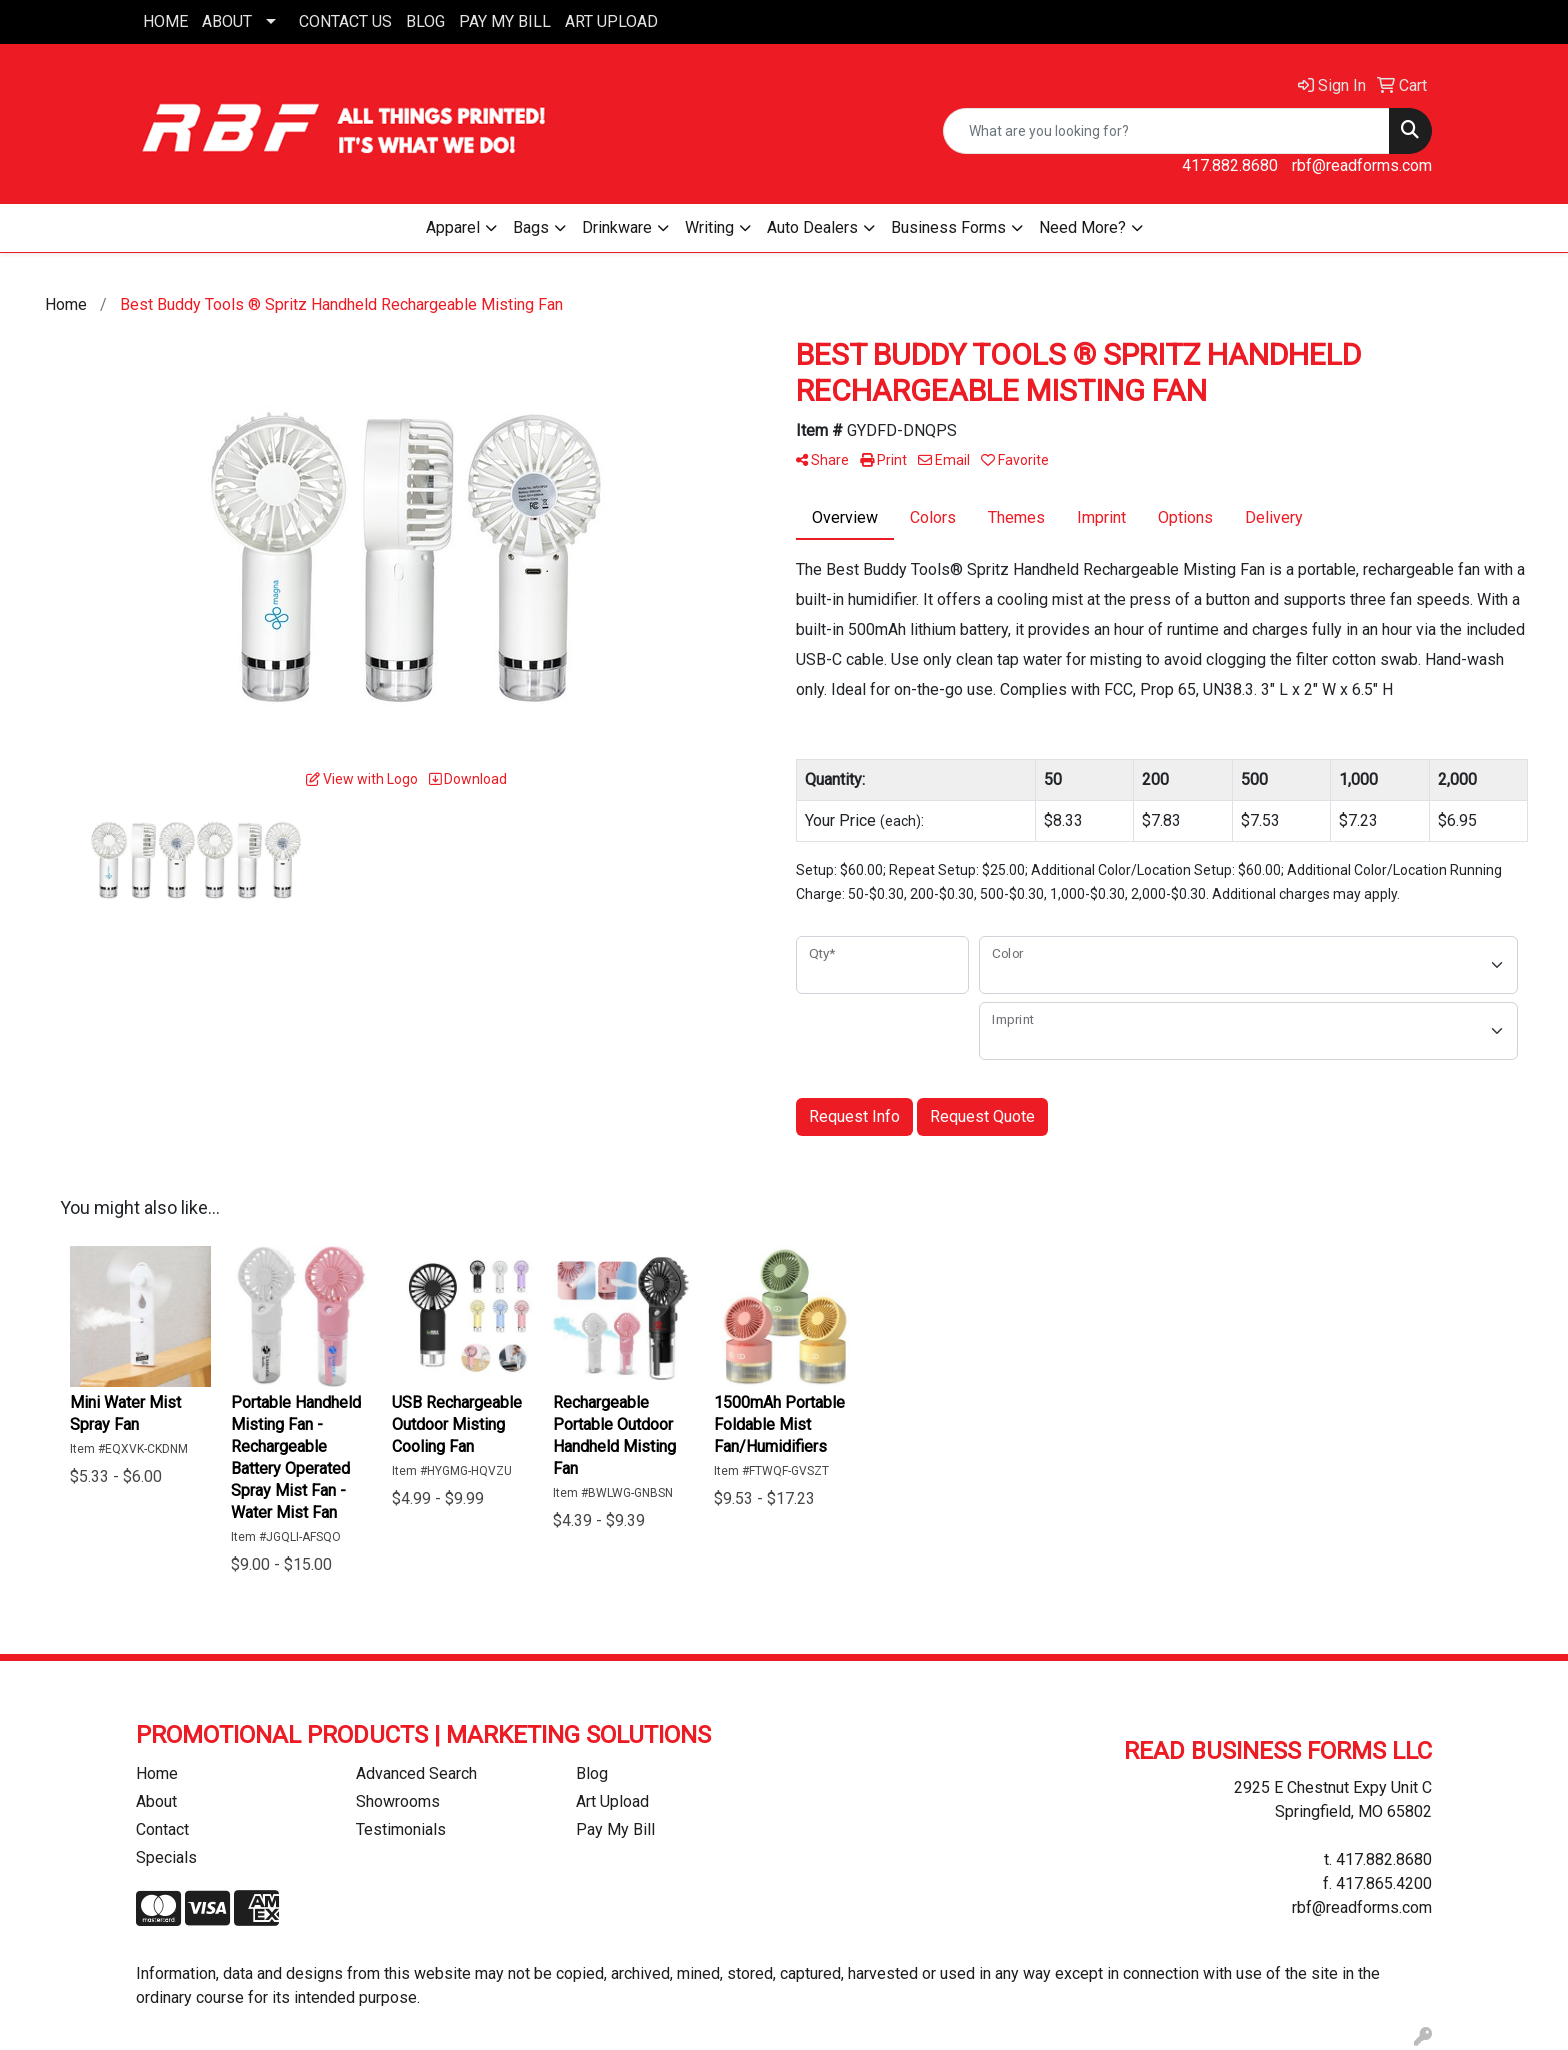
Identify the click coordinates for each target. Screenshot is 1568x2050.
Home (157, 1773)
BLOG (425, 21)
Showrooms (398, 1801)
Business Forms (948, 227)
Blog (592, 1773)
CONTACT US (345, 21)
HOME (165, 21)
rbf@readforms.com (1362, 165)
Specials (166, 1857)
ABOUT (227, 21)
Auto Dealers (812, 227)
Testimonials (401, 1829)
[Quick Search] (1166, 131)
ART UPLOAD (611, 21)
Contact (162, 1829)
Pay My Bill (615, 1829)
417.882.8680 (1230, 165)
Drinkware (617, 227)
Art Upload (612, 1801)
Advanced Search (416, 1773)
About (156, 1801)
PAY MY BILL (505, 21)
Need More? (1082, 227)
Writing (709, 227)
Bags (531, 227)
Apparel (453, 227)
